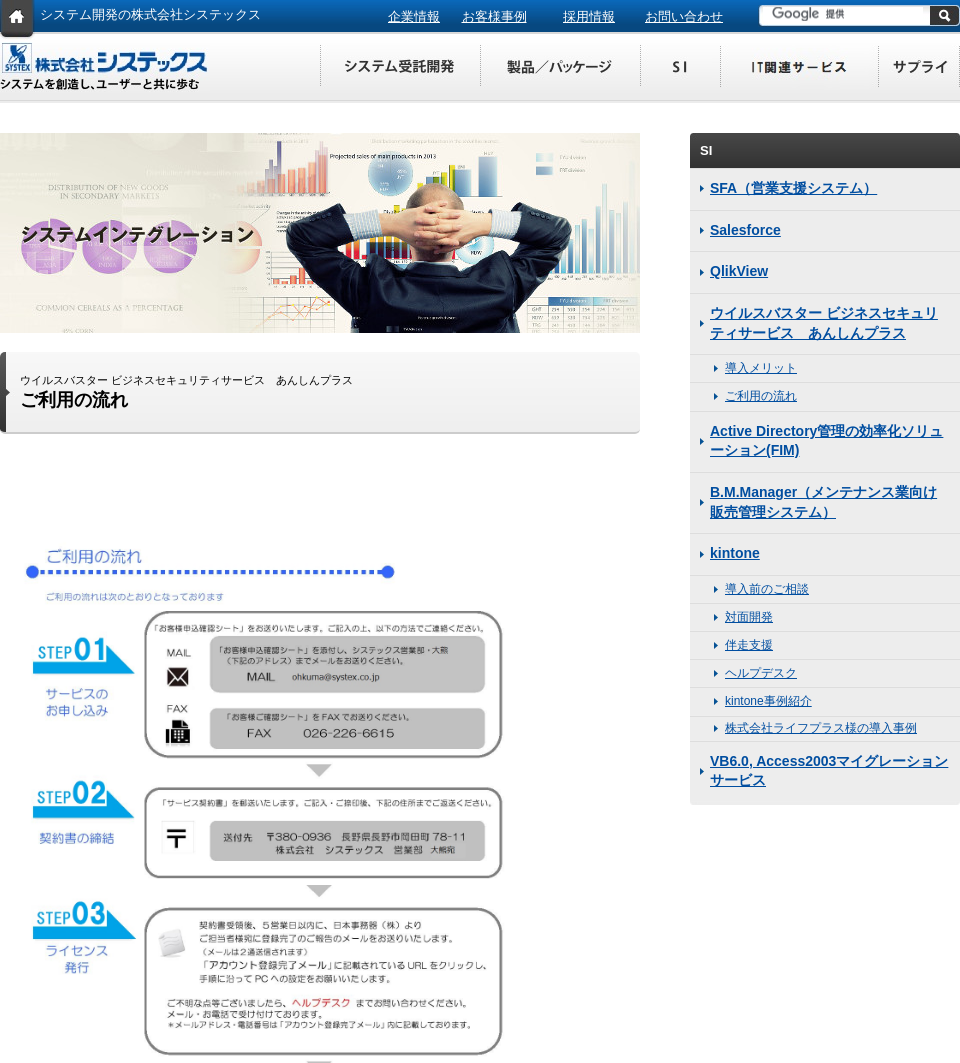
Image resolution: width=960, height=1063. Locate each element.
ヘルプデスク (761, 673)
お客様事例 (494, 16)
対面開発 (749, 617)
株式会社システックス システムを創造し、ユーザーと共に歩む (105, 67)
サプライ (920, 67)
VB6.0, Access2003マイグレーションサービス (829, 771)
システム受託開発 (400, 67)
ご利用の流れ (761, 396)
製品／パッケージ (560, 67)
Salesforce (745, 230)
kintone (735, 553)
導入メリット (761, 368)
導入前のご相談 (767, 589)
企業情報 (414, 16)
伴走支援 (749, 645)
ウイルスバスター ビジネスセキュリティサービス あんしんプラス (824, 323)
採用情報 (589, 16)
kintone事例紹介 (768, 701)
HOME (17, 20)
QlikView (739, 271)
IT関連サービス (800, 67)
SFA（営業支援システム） (793, 188)
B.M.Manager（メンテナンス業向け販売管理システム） (823, 502)
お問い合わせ (684, 16)
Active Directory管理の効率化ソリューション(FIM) (826, 441)
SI (680, 67)
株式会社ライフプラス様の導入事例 (821, 728)
